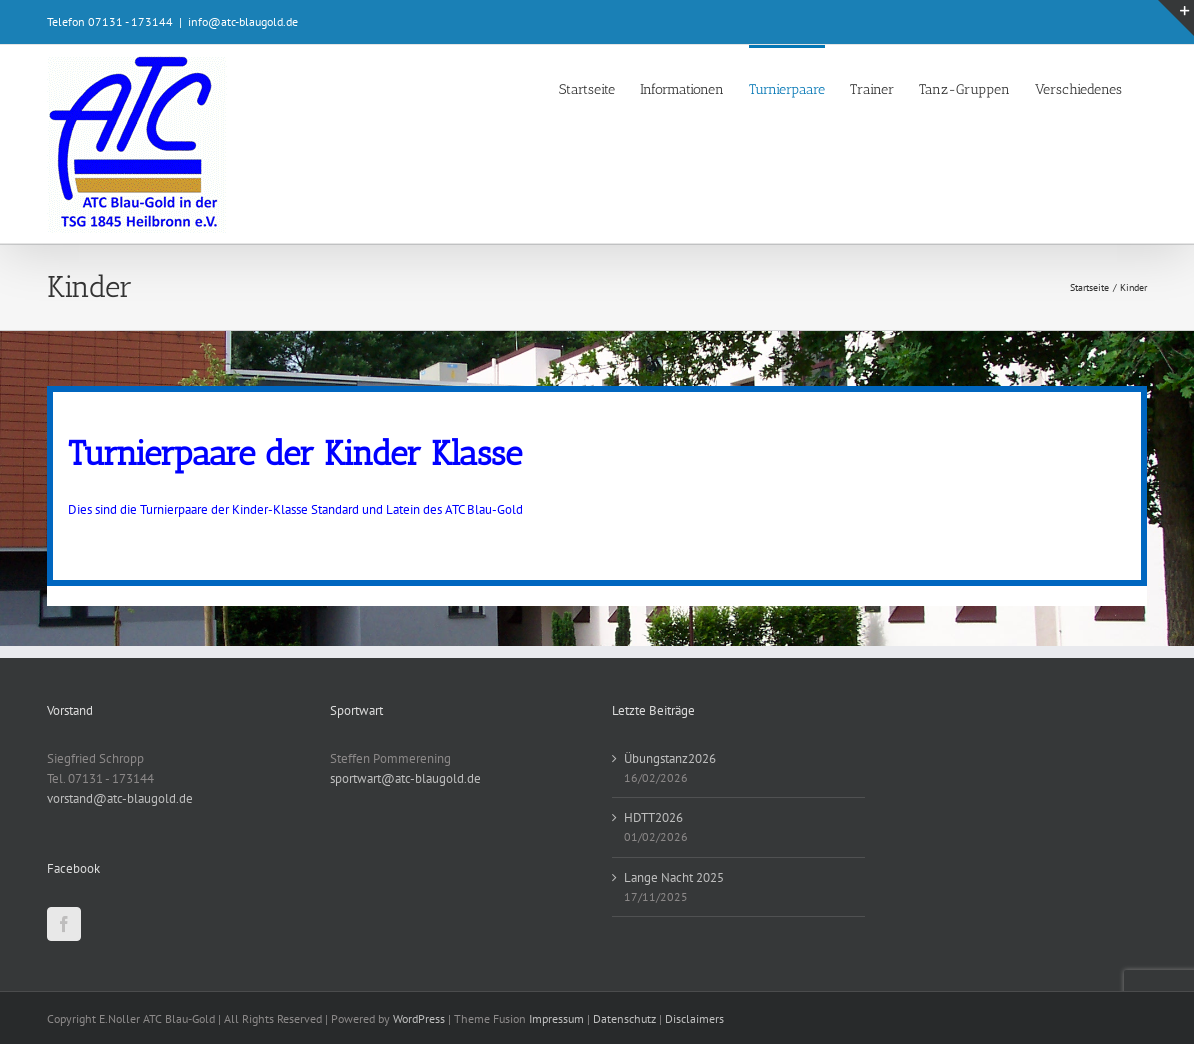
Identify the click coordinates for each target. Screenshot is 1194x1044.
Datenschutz (624, 1018)
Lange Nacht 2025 (674, 877)
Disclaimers (694, 1018)
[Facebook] (64, 924)
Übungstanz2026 (670, 758)
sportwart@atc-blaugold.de (405, 778)
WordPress (419, 1018)
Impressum (556, 1018)
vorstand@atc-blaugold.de (120, 798)
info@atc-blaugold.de (243, 21)
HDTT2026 (653, 817)
